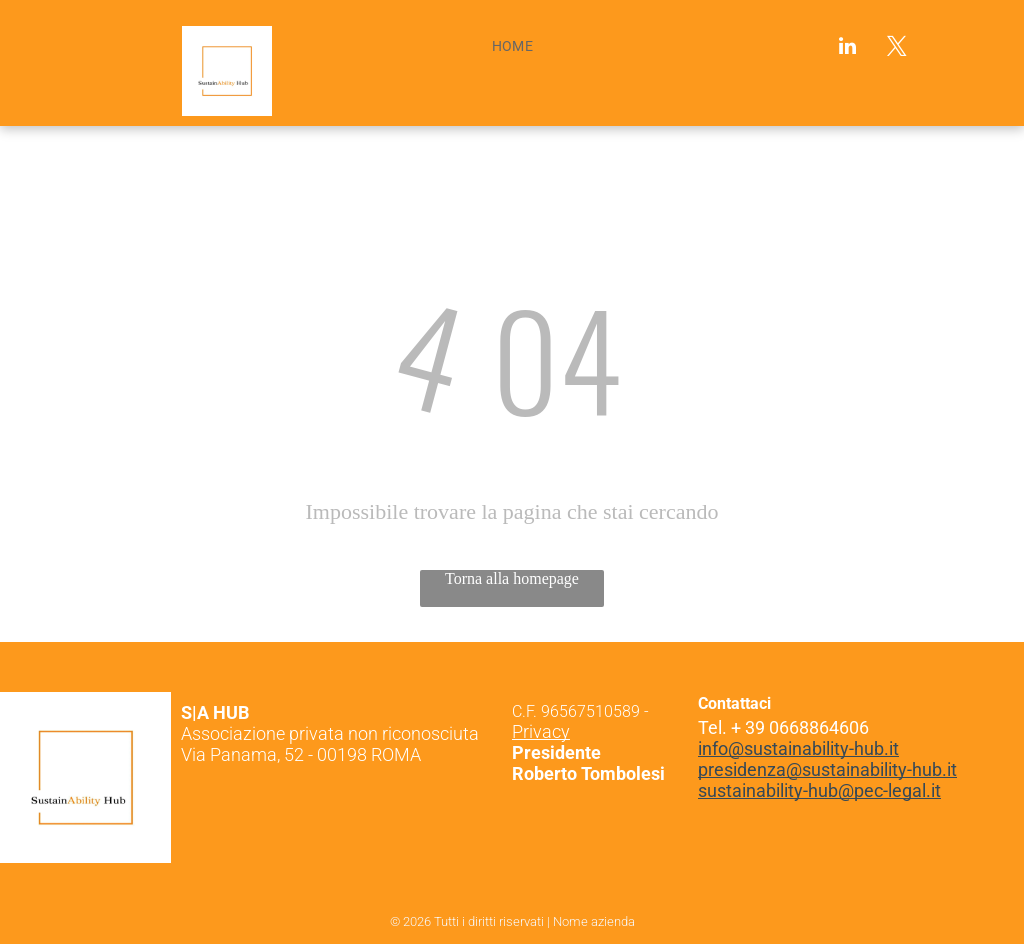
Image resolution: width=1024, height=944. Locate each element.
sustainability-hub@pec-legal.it (819, 790)
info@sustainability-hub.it (798, 748)
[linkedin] (848, 48)
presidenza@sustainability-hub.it (827, 769)
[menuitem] (513, 46)
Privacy (541, 731)
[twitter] (897, 48)
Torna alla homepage (512, 578)
